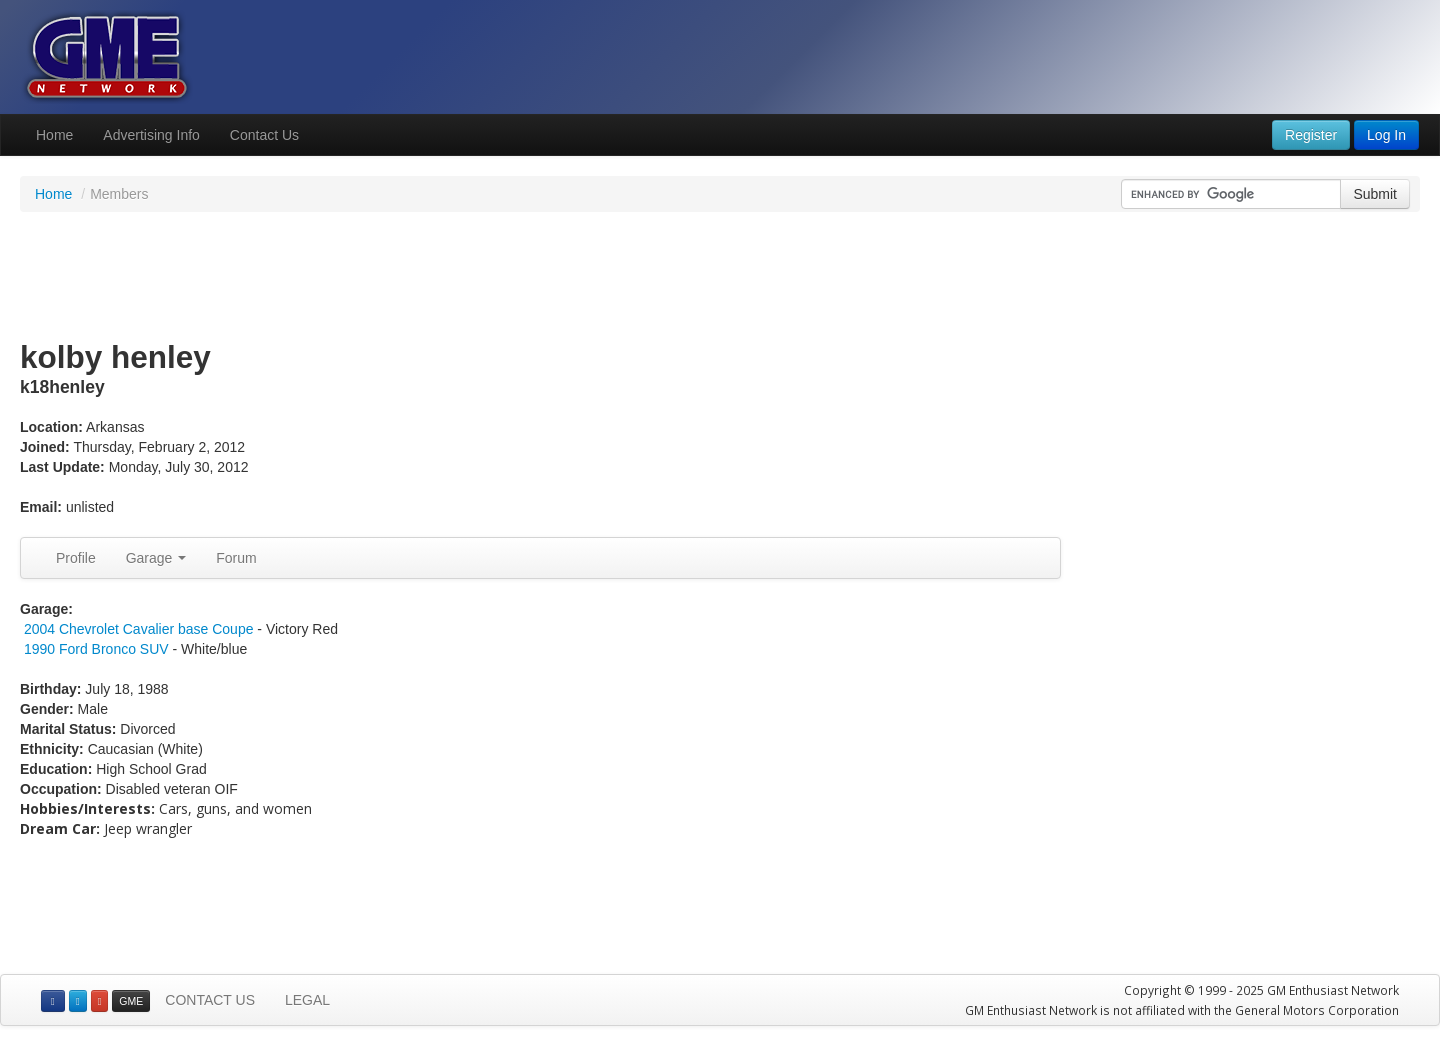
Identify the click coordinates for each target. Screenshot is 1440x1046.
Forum (236, 558)
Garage (156, 558)
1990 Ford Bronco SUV (96, 649)
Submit (1375, 194)
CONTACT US (210, 1000)
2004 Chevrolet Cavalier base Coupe (139, 629)
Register (1311, 135)
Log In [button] (1386, 135)
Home (54, 135)
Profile (76, 558)
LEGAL (307, 1000)
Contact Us (264, 135)
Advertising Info (151, 135)
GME (131, 1001)
